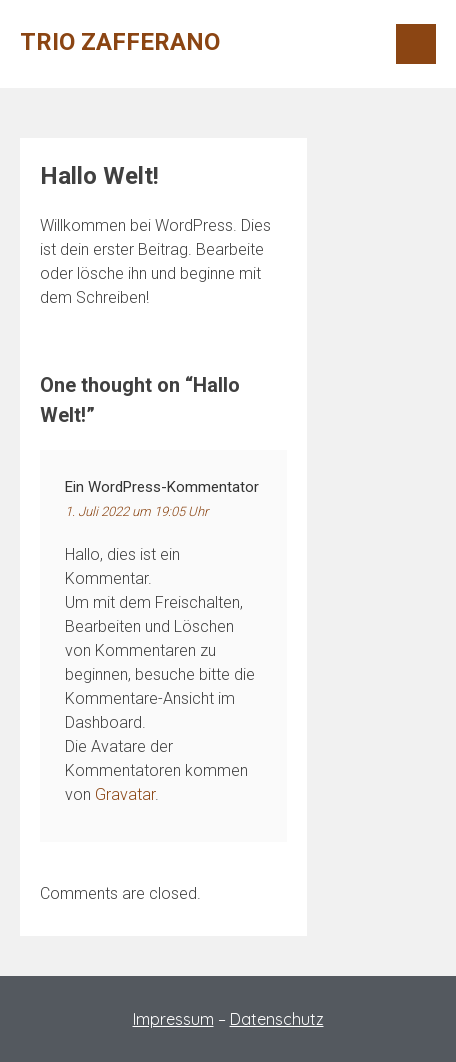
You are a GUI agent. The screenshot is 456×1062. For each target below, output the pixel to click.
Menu (416, 44)
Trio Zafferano (120, 42)
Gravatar (125, 794)
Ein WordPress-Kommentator (162, 487)
